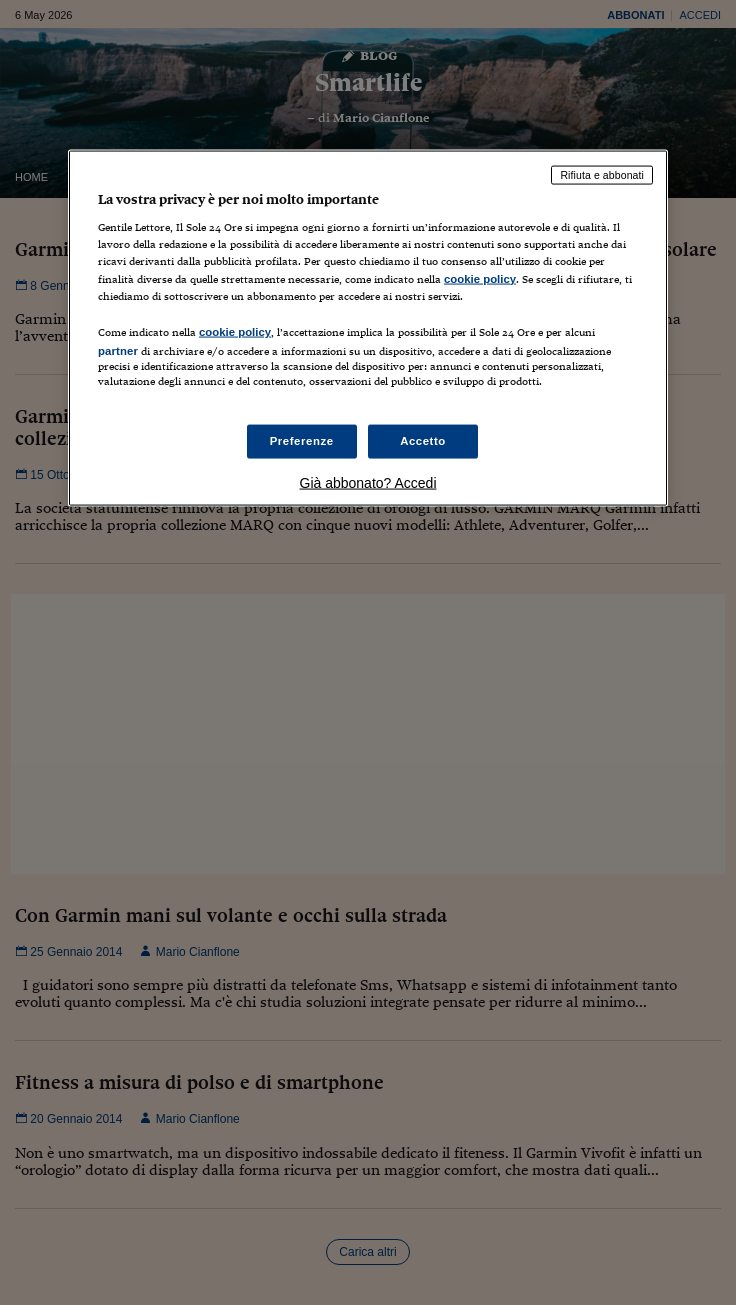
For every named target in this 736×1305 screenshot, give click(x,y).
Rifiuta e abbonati (602, 174)
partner (118, 350)
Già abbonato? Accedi (368, 483)
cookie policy (480, 278)
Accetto (423, 441)
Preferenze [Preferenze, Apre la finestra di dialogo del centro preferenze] (302, 441)
